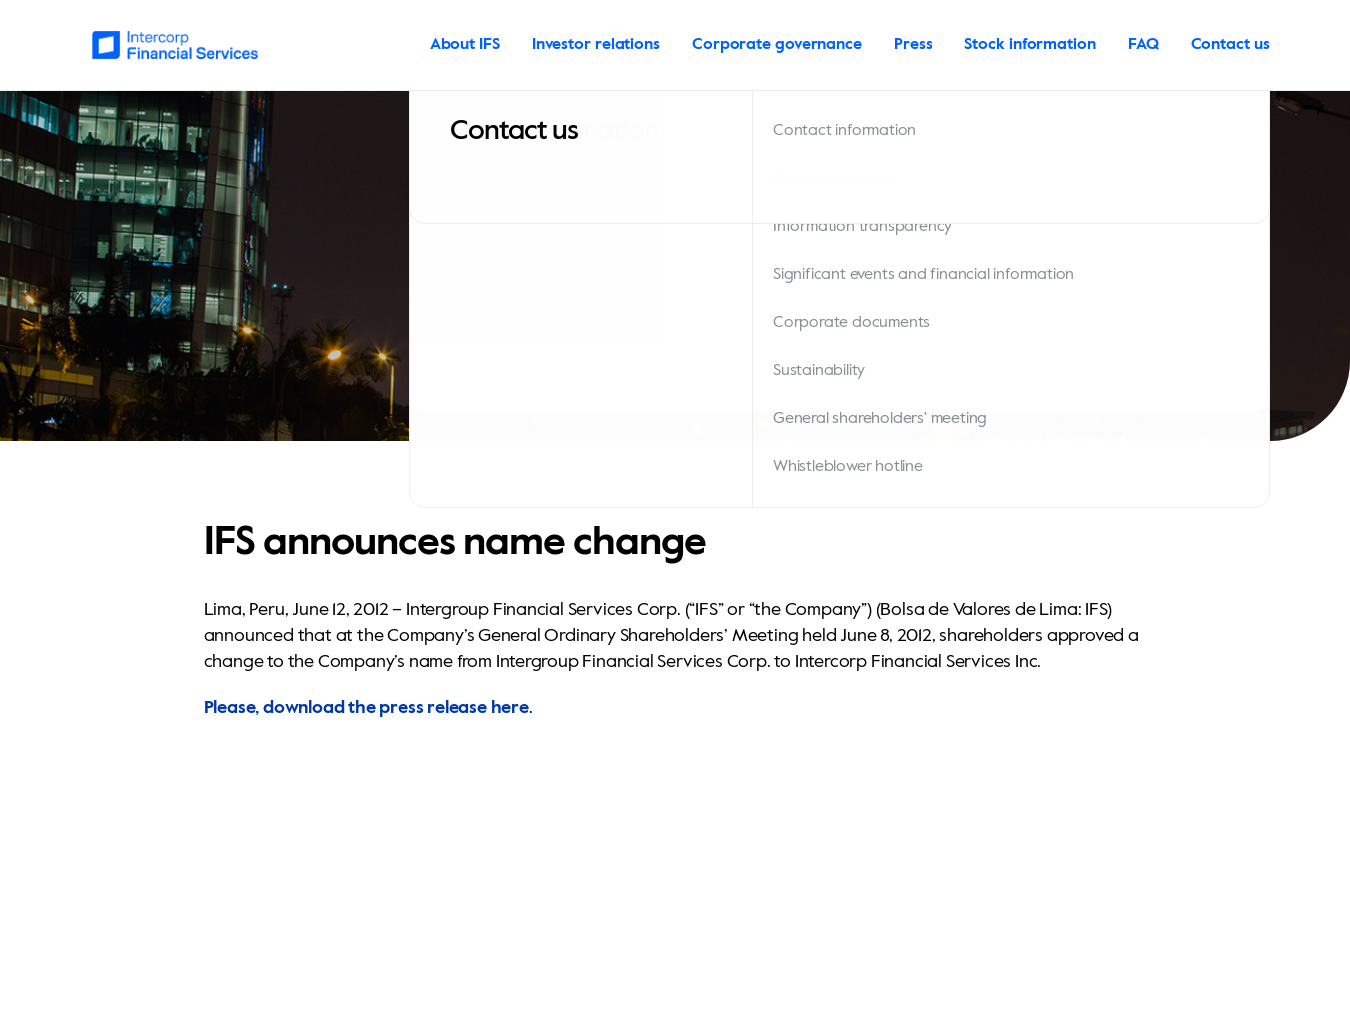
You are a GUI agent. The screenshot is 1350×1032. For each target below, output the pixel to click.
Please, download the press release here (366, 708)
